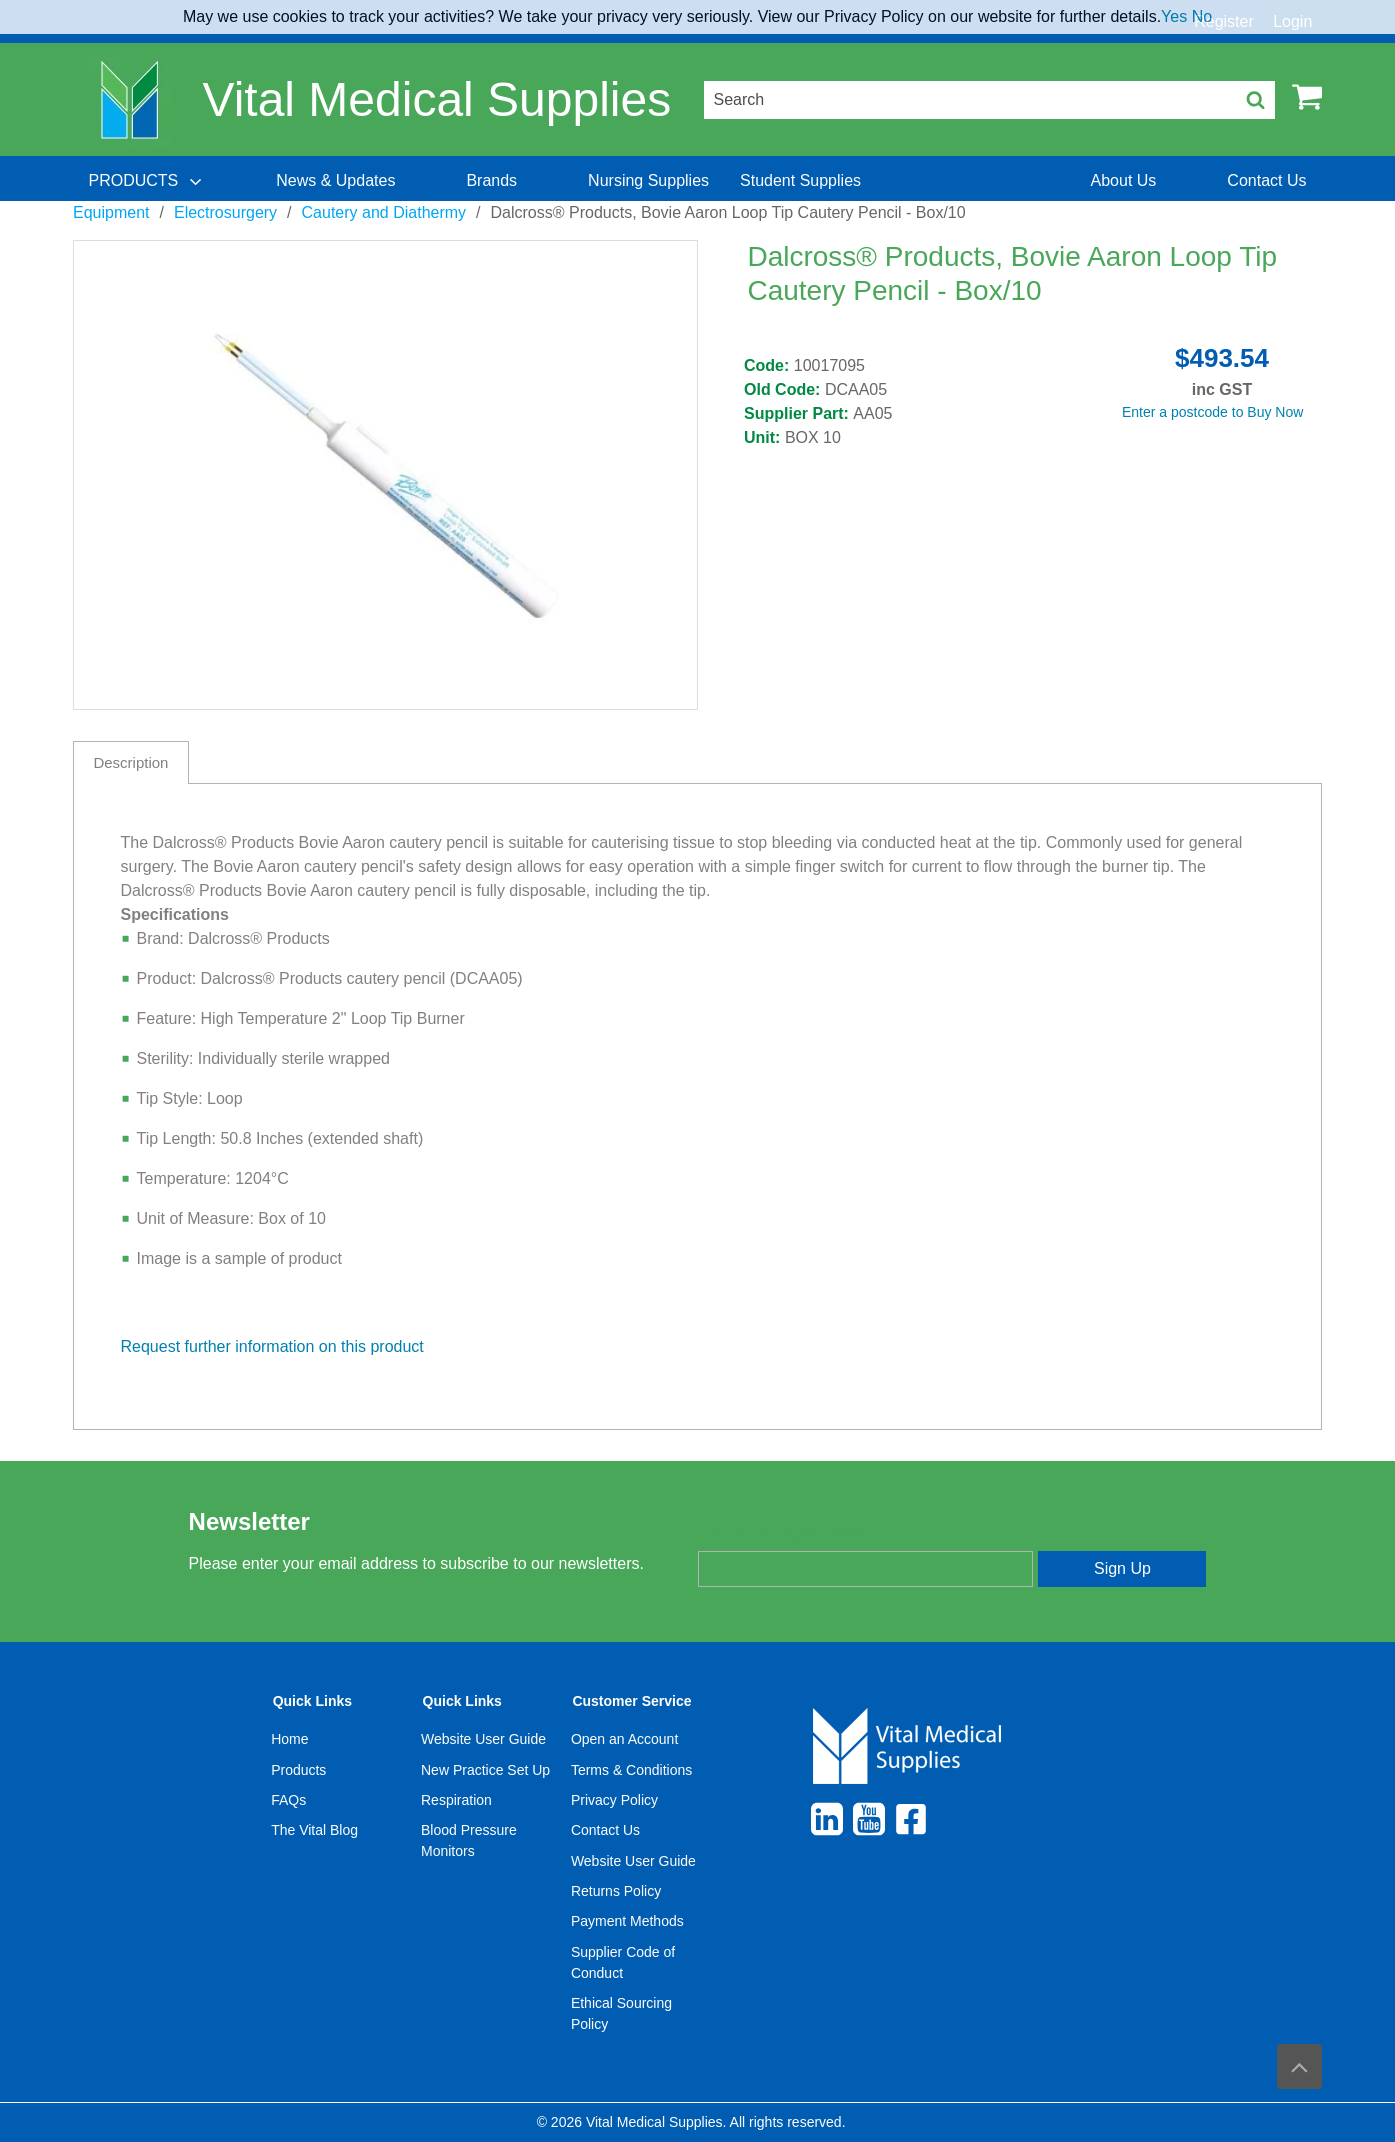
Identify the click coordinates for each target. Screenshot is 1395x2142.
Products (298, 1770)
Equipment (111, 212)
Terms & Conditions (631, 1770)
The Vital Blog (314, 1830)
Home (289, 1739)
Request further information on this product (272, 1346)
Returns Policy (616, 1891)
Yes (1174, 16)
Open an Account (624, 1739)
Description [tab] (130, 762)
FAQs (288, 1800)
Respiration (456, 1800)
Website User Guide (483, 1739)
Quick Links (312, 1701)
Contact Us (605, 1830)
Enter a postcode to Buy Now (1212, 412)
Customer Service (631, 1701)
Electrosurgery (225, 212)
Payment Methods (627, 1921)
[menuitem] (147, 181)
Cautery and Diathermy (384, 212)
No (1202, 16)
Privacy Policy (614, 1800)
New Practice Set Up (485, 1770)
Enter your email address (781, 1533)
